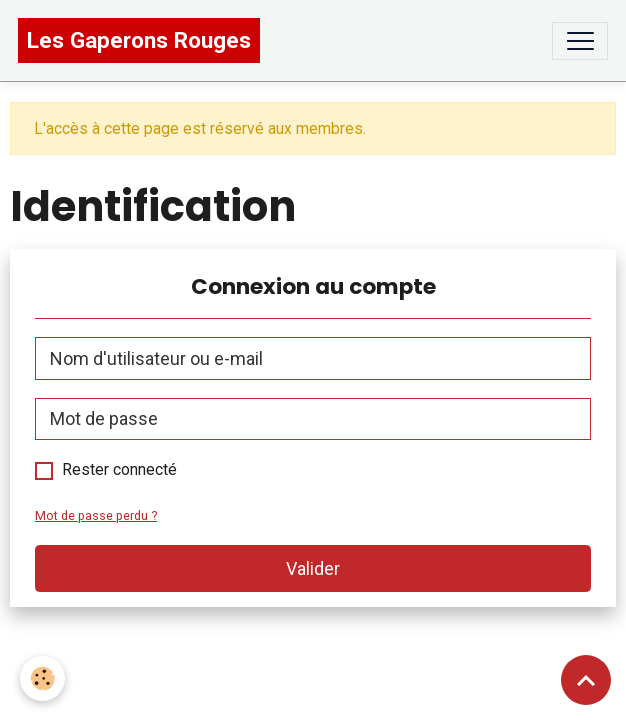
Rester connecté (119, 469)
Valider (313, 568)
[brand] (139, 40)
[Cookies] (42, 678)
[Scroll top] (586, 680)
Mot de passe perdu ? (96, 515)
